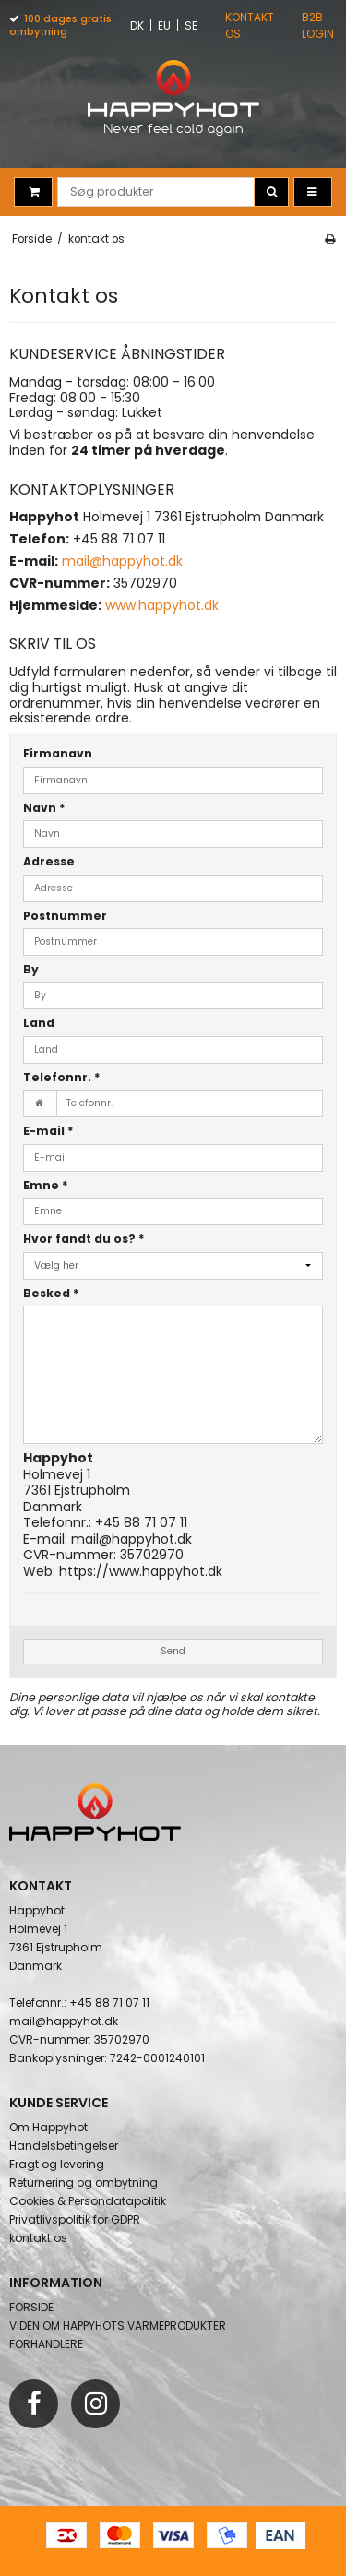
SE (191, 25)
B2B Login (318, 25)
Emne (45, 1185)
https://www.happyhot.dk (140, 1571)
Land (38, 1023)
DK (137, 25)
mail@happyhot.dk (131, 1539)
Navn (44, 808)
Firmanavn (57, 753)
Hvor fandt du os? (84, 1239)
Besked (51, 1293)
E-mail (48, 1131)
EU (164, 25)
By (31, 969)
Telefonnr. (62, 1077)
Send (173, 1651)
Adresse (49, 861)
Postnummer (65, 916)
